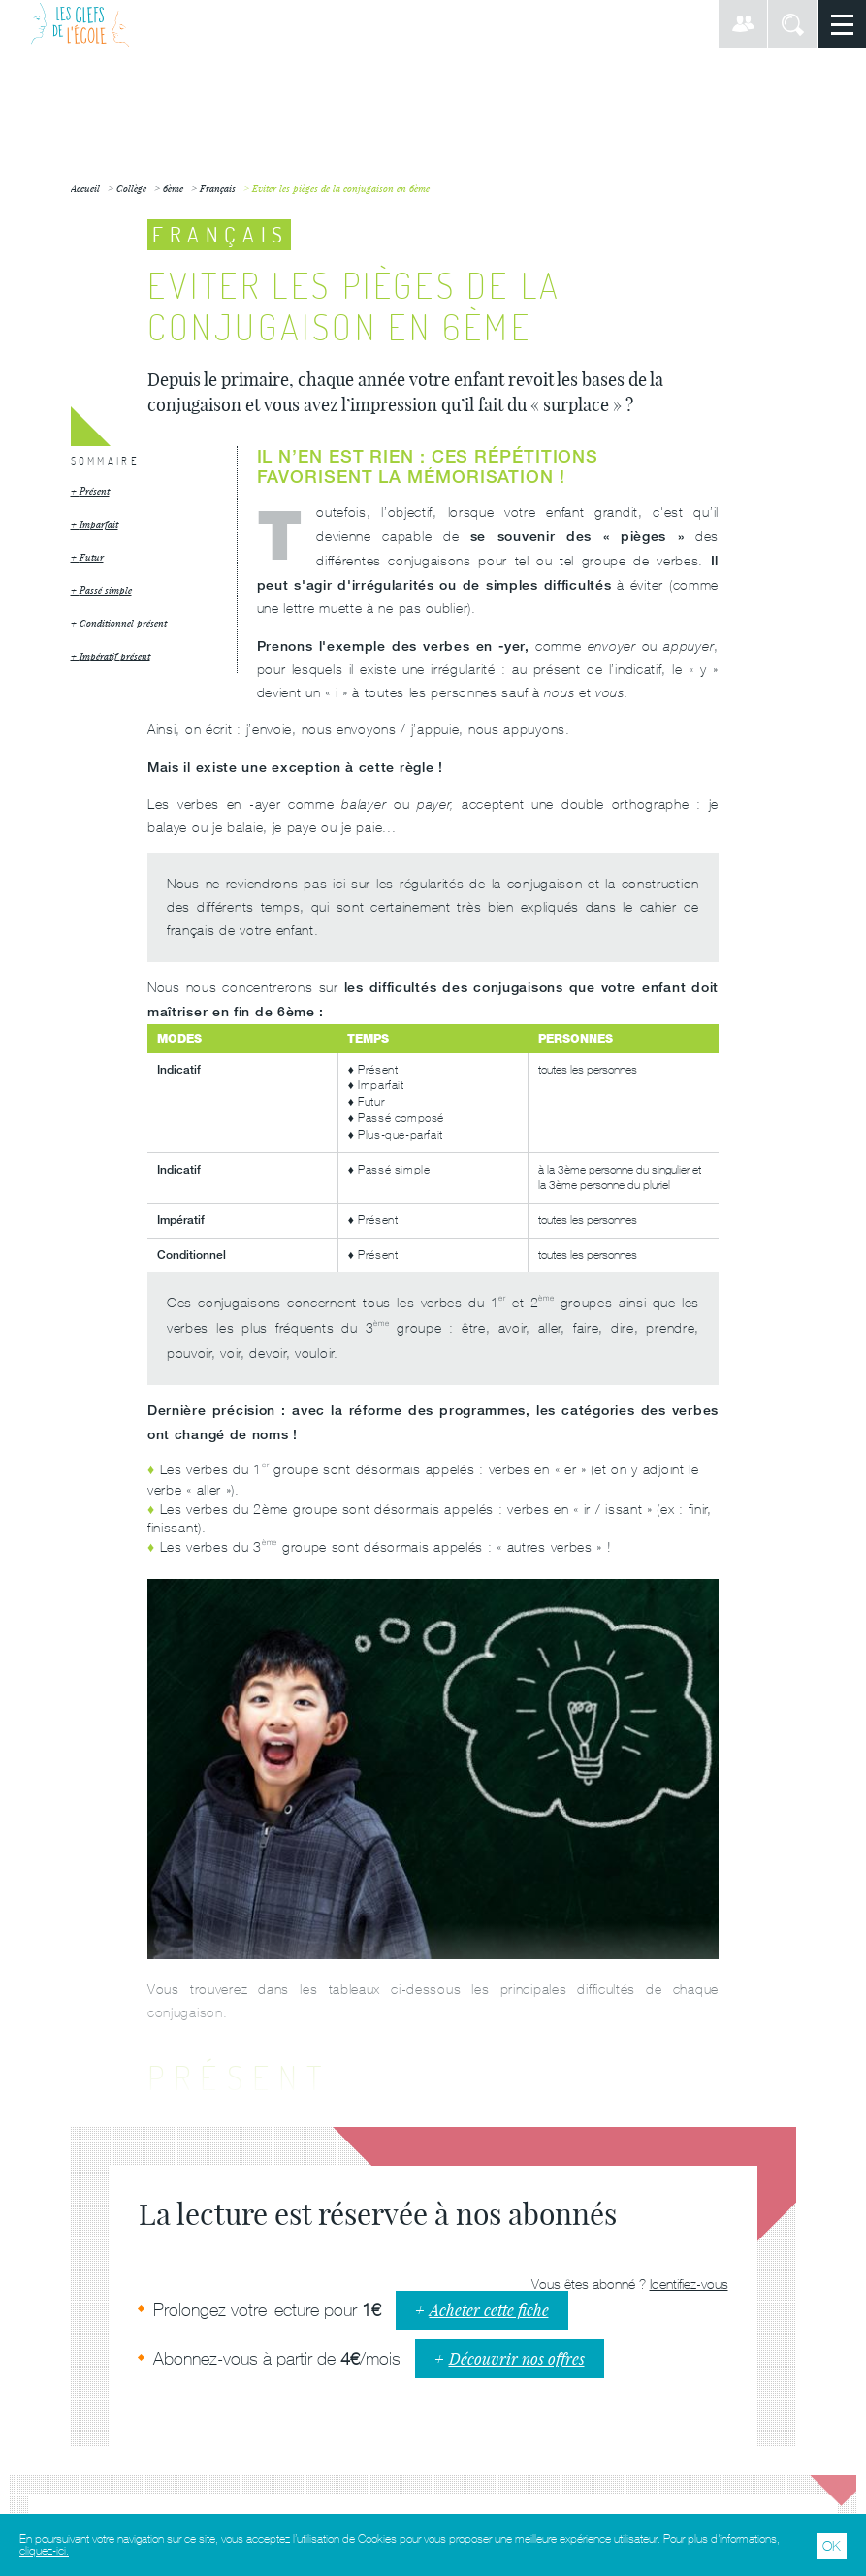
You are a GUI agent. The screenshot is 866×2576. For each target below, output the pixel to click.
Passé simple (106, 590)
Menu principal (842, 24)
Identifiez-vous (689, 2284)
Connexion (743, 24)
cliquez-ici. (44, 2551)
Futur (92, 557)
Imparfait (99, 524)
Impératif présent (115, 656)
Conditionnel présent (123, 623)
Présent (95, 491)
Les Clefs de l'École (80, 24)
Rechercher (792, 24)
